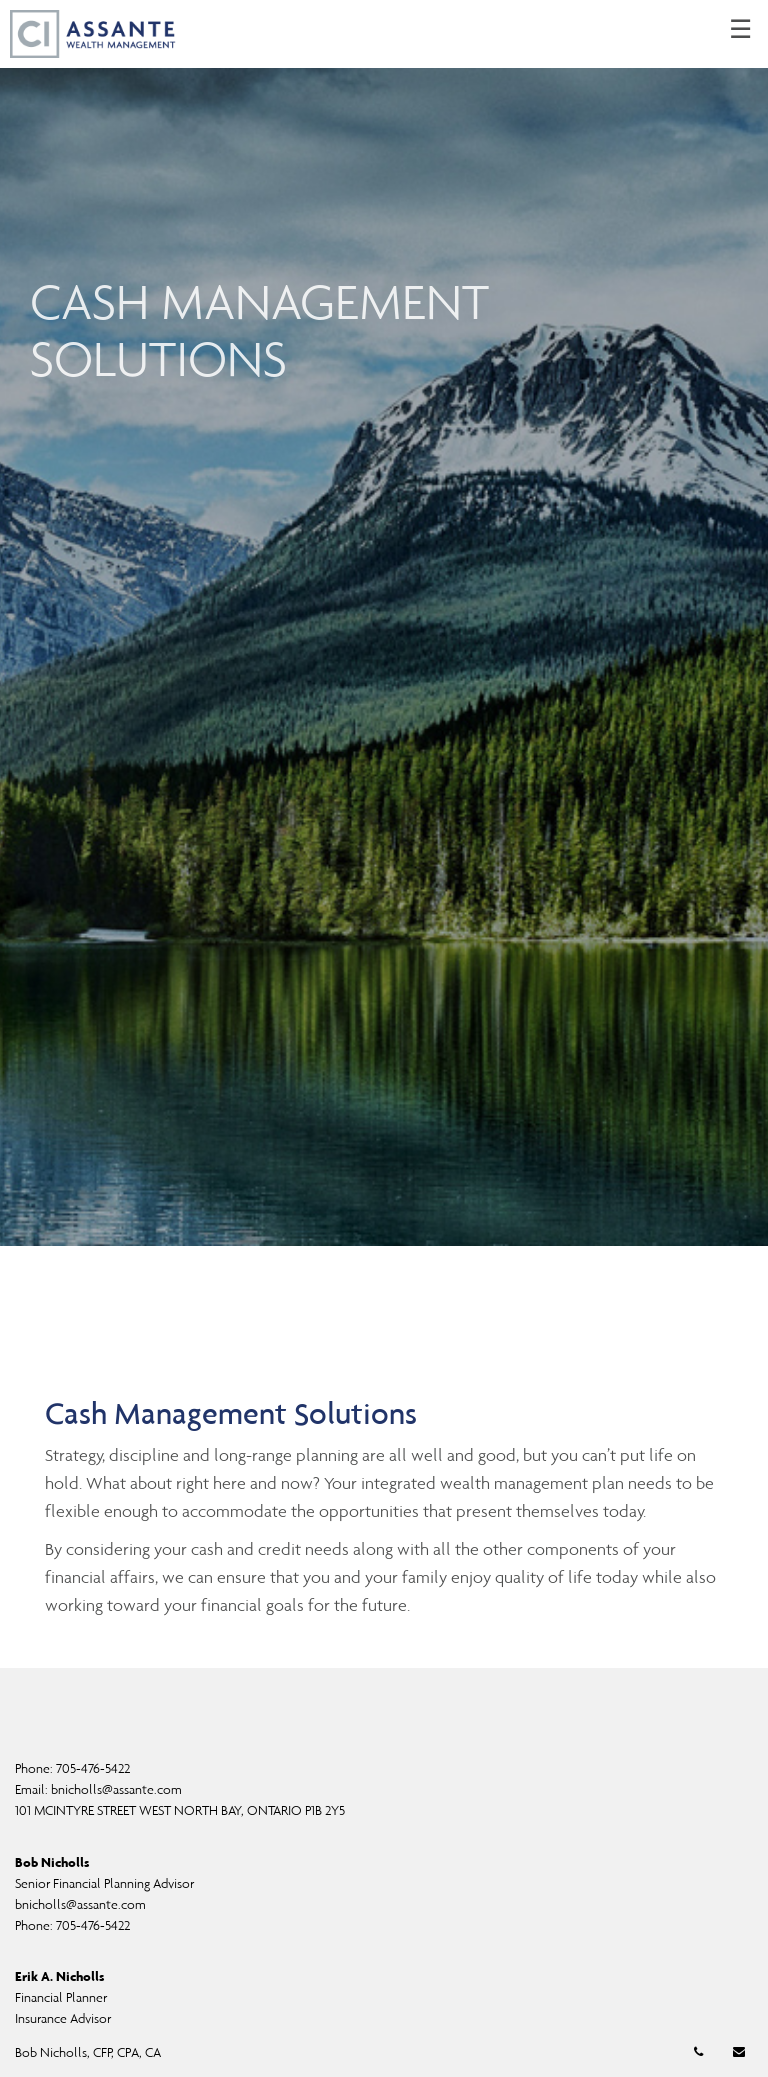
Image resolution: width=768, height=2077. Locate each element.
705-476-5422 (93, 1768)
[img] (384, 623)
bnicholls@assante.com (116, 1789)
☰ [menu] (740, 30)
